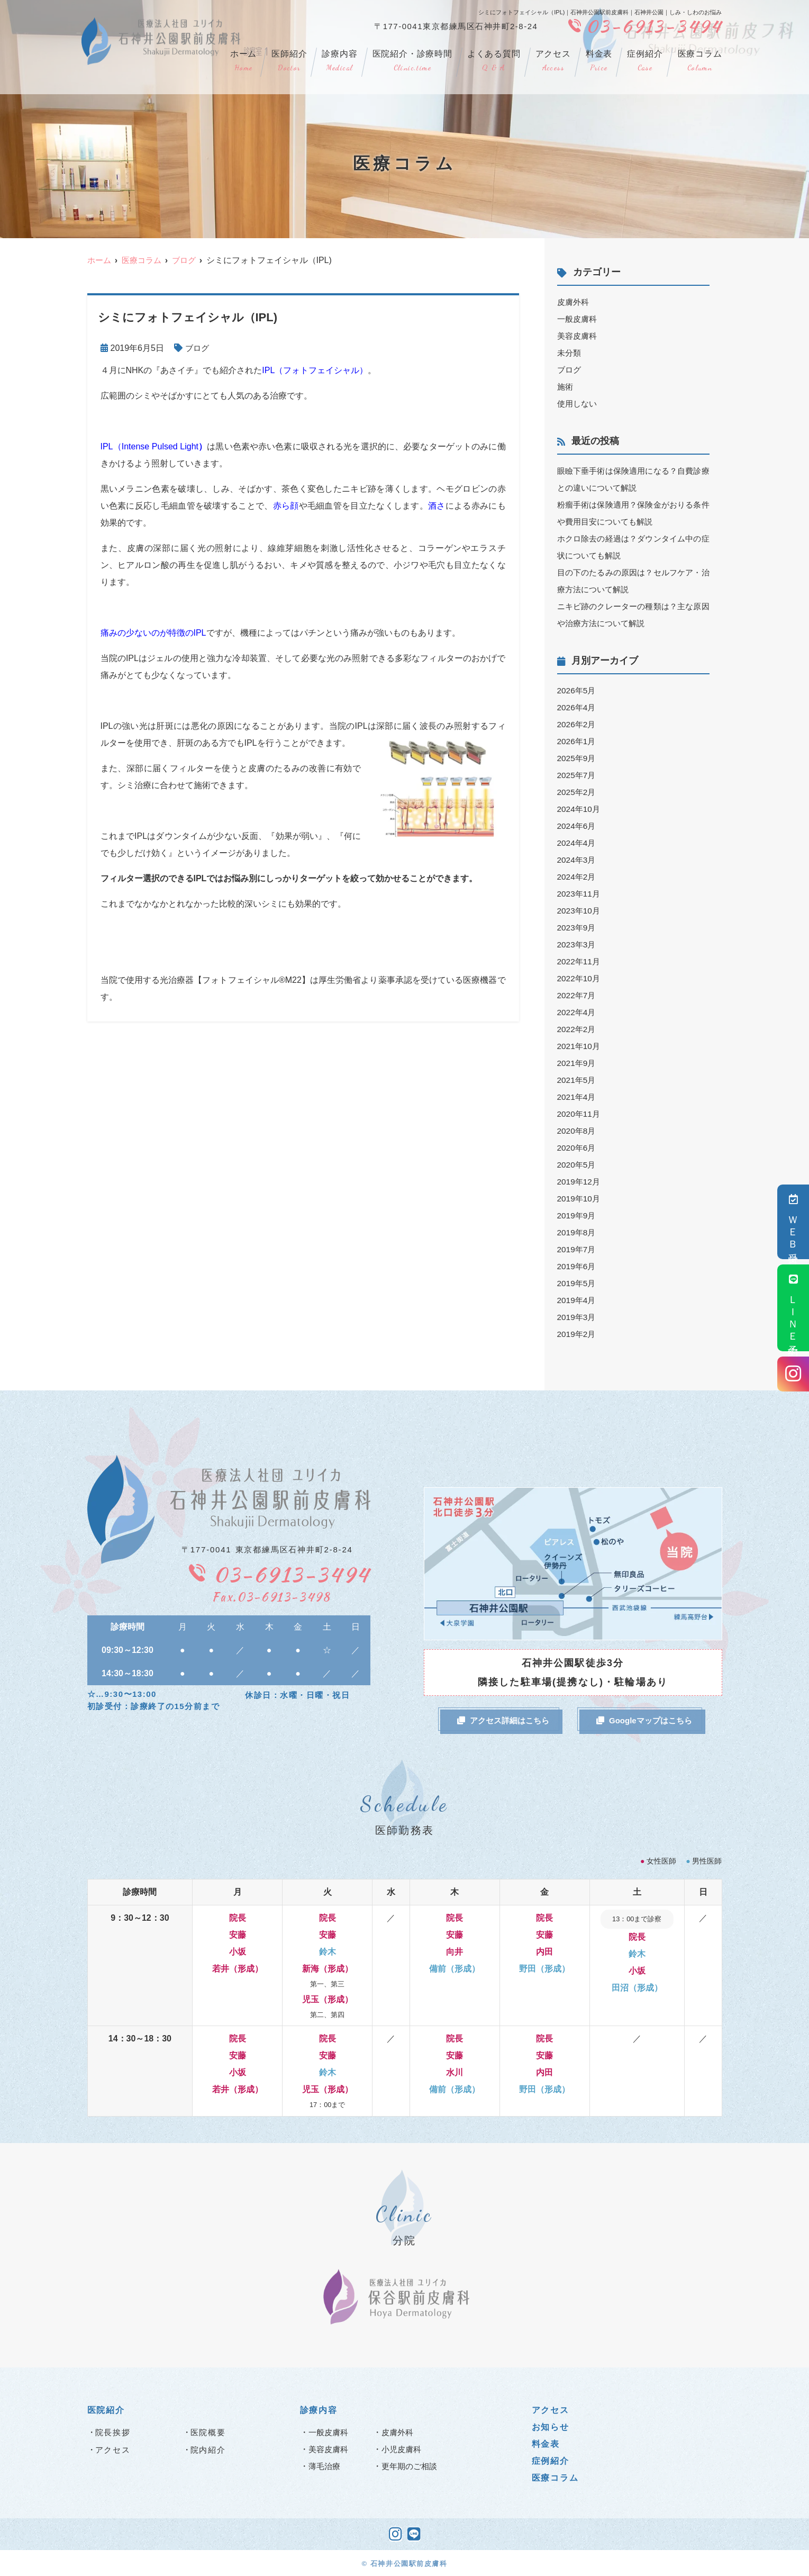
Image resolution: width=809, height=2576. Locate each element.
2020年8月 (577, 1130)
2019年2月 (577, 1334)
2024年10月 (579, 809)
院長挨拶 (113, 2431)
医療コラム (700, 61)
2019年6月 (577, 1266)
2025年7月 (577, 775)
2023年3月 (577, 944)
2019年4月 (577, 1300)
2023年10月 (579, 910)
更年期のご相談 (411, 2465)
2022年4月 (577, 1012)
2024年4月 (577, 842)
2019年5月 (577, 1283)
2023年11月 (579, 893)
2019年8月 (577, 1232)
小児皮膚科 (402, 2448)
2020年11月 (579, 1113)
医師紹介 (289, 61)
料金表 (599, 61)
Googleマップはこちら (644, 1720)
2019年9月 (577, 1215)
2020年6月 (577, 1147)
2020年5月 (577, 1164)
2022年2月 (577, 1029)
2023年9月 (577, 927)
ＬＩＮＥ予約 (793, 1308)
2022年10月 (579, 978)
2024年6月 (577, 825)
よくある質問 (494, 61)
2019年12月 (579, 1181)
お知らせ (551, 2426)
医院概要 (208, 2431)
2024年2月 (577, 876)
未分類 (570, 352)
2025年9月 (577, 758)
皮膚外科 (574, 301)
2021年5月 (577, 1079)
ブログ (198, 348)
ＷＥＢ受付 (793, 1222)
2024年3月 (577, 859)
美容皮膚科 (578, 335)
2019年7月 (577, 1249)
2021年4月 (577, 1096)
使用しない (578, 403)
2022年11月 (579, 961)
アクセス (553, 61)
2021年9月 (577, 1063)
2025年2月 (577, 792)
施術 (565, 386)
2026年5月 (577, 690)
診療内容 (339, 61)
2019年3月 (577, 1317)
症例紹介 (644, 61)
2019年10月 (579, 1198)
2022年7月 (577, 995)
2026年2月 (577, 724)
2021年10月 (579, 1046)
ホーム (243, 61)
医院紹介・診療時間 (412, 61)
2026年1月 (577, 741)
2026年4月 (577, 707)
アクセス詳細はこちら (503, 1720)
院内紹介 (208, 2449)
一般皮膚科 (578, 318)
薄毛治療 (325, 2465)
